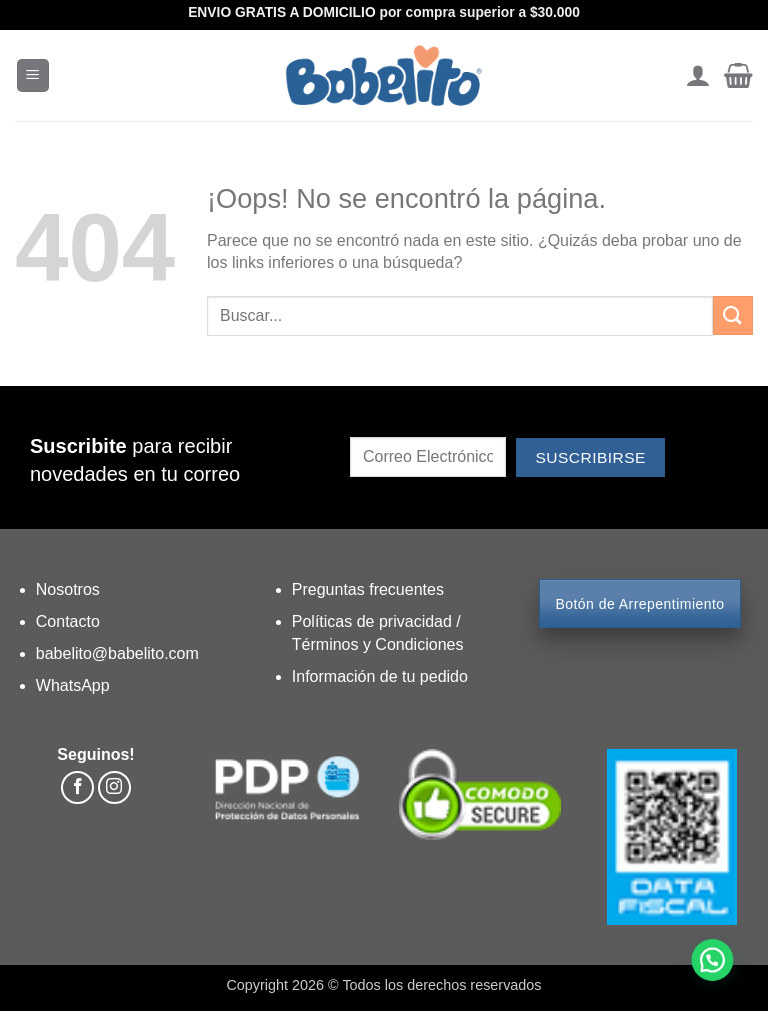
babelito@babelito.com (117, 653)
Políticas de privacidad (374, 621)
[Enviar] (733, 315)
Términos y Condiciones (378, 644)
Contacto (68, 621)
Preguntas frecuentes (368, 589)
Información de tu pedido (380, 676)
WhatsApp (73, 685)
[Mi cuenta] (697, 76)
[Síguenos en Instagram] (114, 787)
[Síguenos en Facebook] (77, 787)
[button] (33, 75)
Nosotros (68, 589)
